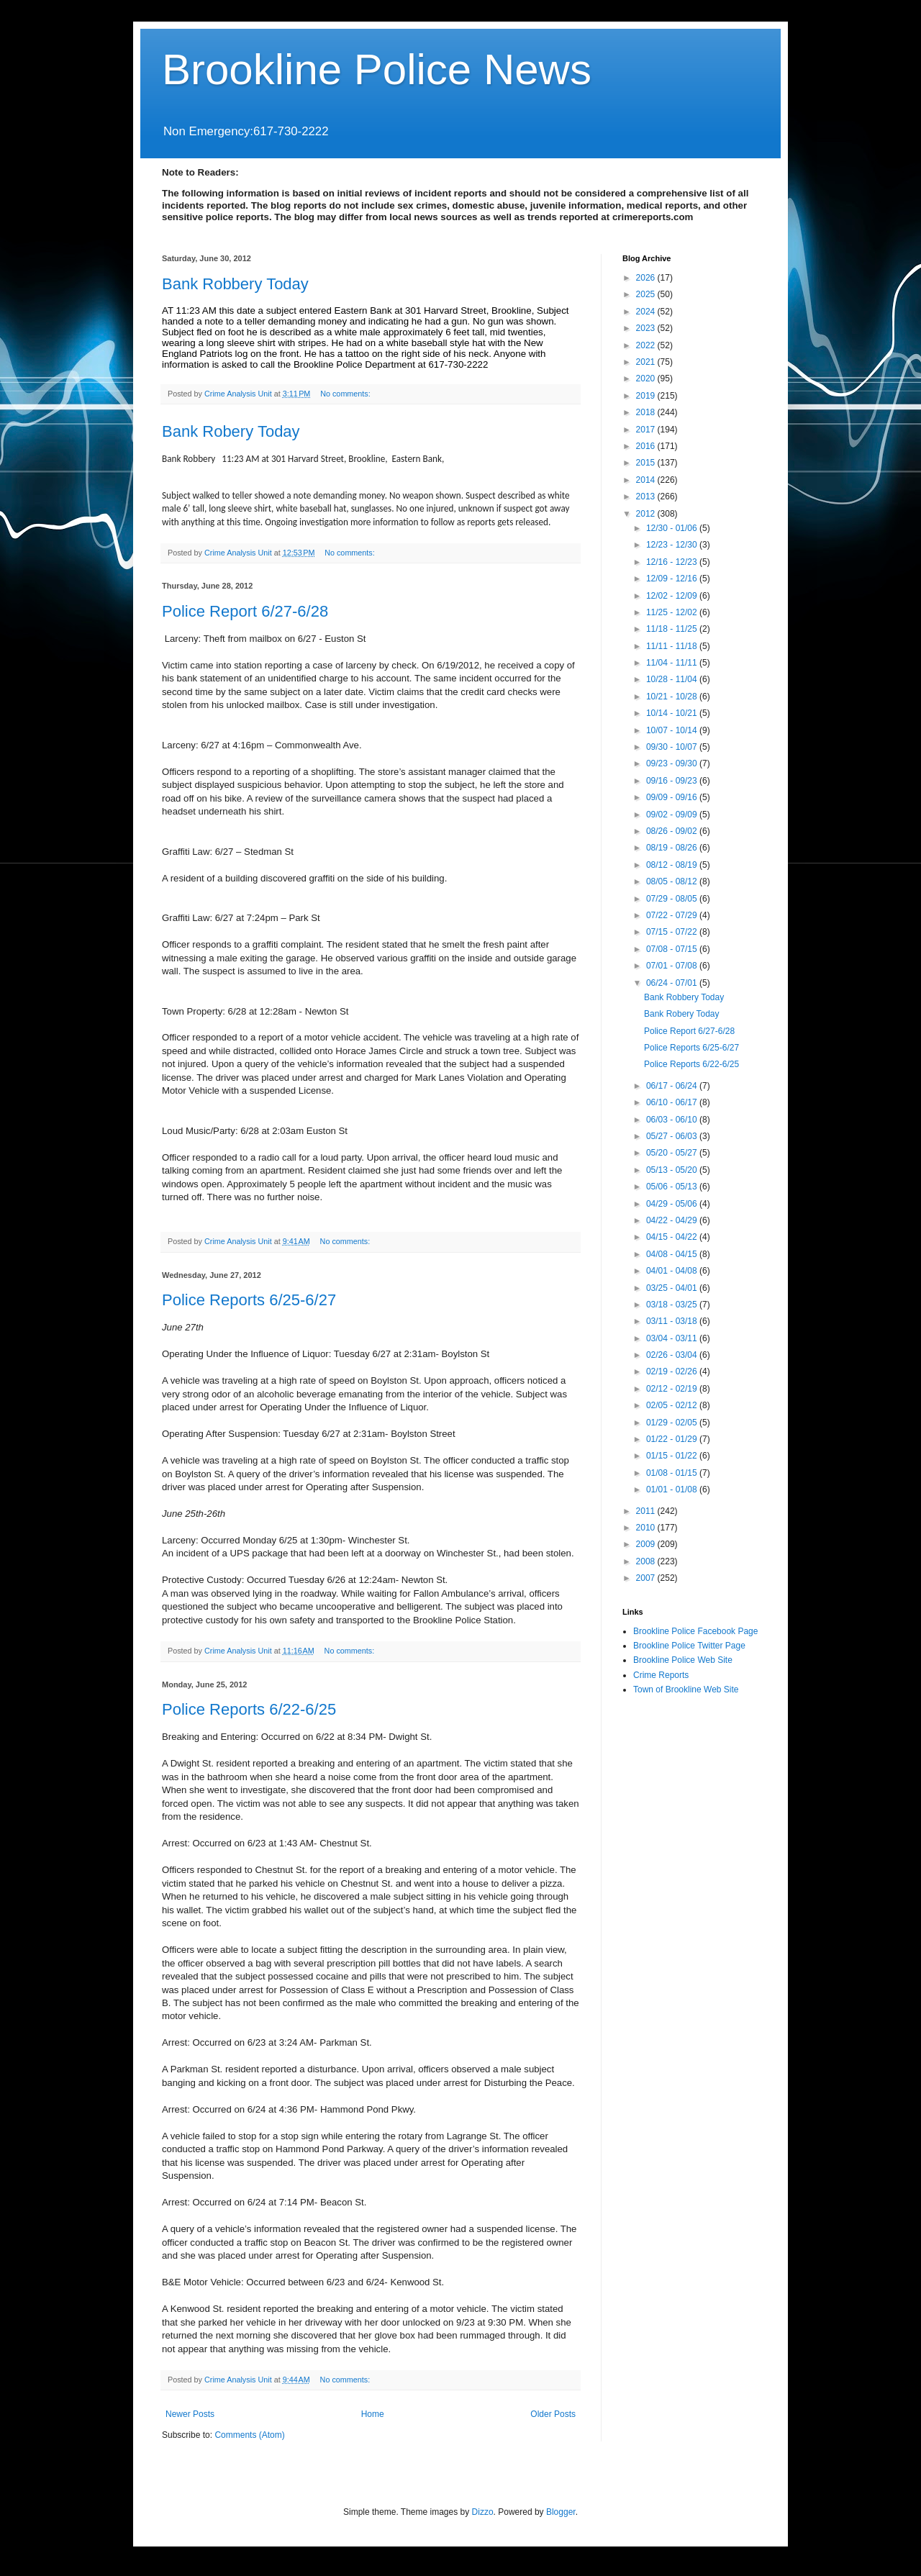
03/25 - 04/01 (672, 1288)
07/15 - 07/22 (672, 932)
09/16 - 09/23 (672, 781)
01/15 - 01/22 (672, 1456)
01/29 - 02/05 (672, 1423)
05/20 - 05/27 (672, 1153)
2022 (647, 345)
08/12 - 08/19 (672, 865)
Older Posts (553, 2414)
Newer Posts (189, 2414)
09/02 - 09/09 (672, 814)
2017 (647, 430)
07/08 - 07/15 (672, 949)
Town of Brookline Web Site (686, 1689)
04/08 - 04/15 (672, 1254)
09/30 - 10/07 (672, 747)
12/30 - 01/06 (672, 528)
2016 (647, 446)
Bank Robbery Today (235, 284)
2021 (647, 362)
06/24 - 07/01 (672, 983)
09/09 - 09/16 (672, 797)
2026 (647, 278)
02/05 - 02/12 (672, 1405)
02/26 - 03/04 (672, 1355)
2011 (647, 1511)
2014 (647, 480)
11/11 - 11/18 (672, 646)
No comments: (346, 393)
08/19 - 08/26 (672, 848)
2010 (647, 1528)
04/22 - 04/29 (672, 1220)
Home (372, 2414)
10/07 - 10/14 (672, 730)
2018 (647, 412)
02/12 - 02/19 (672, 1389)
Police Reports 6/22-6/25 (249, 1709)
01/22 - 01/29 (672, 1439)
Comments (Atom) (249, 2435)
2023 (647, 328)
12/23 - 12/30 (672, 545)
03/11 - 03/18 (672, 1321)
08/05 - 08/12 (672, 881)
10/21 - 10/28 (672, 696)
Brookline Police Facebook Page (695, 1631)
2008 (647, 1561)
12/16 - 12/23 (672, 562)
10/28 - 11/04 (672, 679)
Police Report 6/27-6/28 (245, 611)
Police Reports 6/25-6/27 (249, 1300)
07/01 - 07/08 (672, 966)
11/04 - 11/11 (672, 663)
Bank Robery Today (231, 431)
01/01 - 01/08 (672, 1489)
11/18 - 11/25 (672, 629)
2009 (647, 1544)
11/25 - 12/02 (672, 612)
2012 (647, 514)
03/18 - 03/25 (672, 1305)
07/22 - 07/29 (672, 915)
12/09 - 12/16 (672, 578)
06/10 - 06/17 (672, 1102)
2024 (647, 312)
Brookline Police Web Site (682, 1660)
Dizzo (483, 2512)
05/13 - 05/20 (672, 1170)
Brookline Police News (376, 69)
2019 (647, 396)
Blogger (561, 2512)
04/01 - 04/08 (672, 1271)
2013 (647, 496)
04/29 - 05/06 (672, 1204)
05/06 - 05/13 (672, 1187)
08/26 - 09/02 (672, 831)
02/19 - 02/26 (672, 1371)
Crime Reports (661, 1675)
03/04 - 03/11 (672, 1338)
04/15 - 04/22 (672, 1237)
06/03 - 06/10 (672, 1120)
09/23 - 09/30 (672, 763)
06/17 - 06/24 (672, 1086)
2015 (647, 463)
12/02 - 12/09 (672, 596)
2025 (647, 294)
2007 (647, 1578)
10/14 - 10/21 (672, 713)
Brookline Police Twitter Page (689, 1646)
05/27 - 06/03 (672, 1136)
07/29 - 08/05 (672, 899)
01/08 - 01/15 (672, 1473)
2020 (647, 378)
